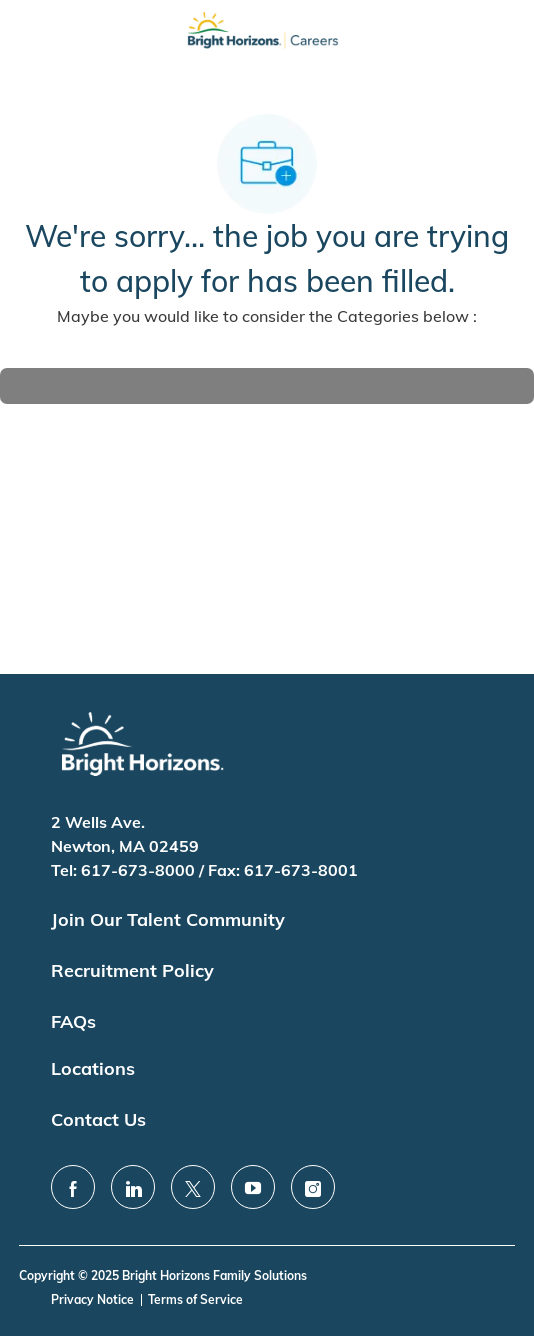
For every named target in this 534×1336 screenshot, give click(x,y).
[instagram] (313, 1187)
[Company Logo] (263, 35)
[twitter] (193, 1187)
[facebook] (73, 1187)
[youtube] (253, 1187)
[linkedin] (133, 1187)
